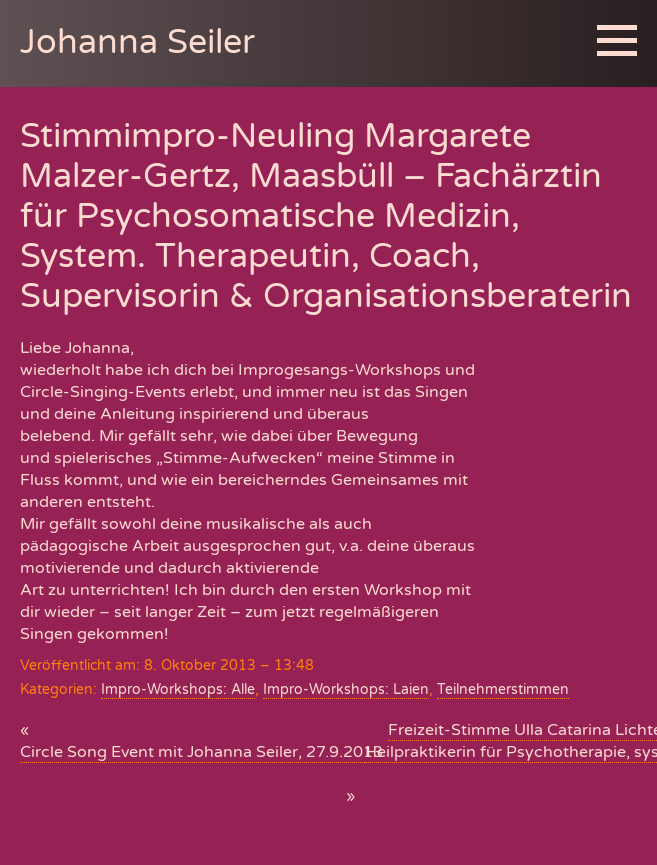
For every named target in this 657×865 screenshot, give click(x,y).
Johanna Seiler (137, 42)
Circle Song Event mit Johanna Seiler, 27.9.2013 (201, 752)
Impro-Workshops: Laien (346, 689)
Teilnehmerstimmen (503, 689)
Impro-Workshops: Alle (178, 689)
